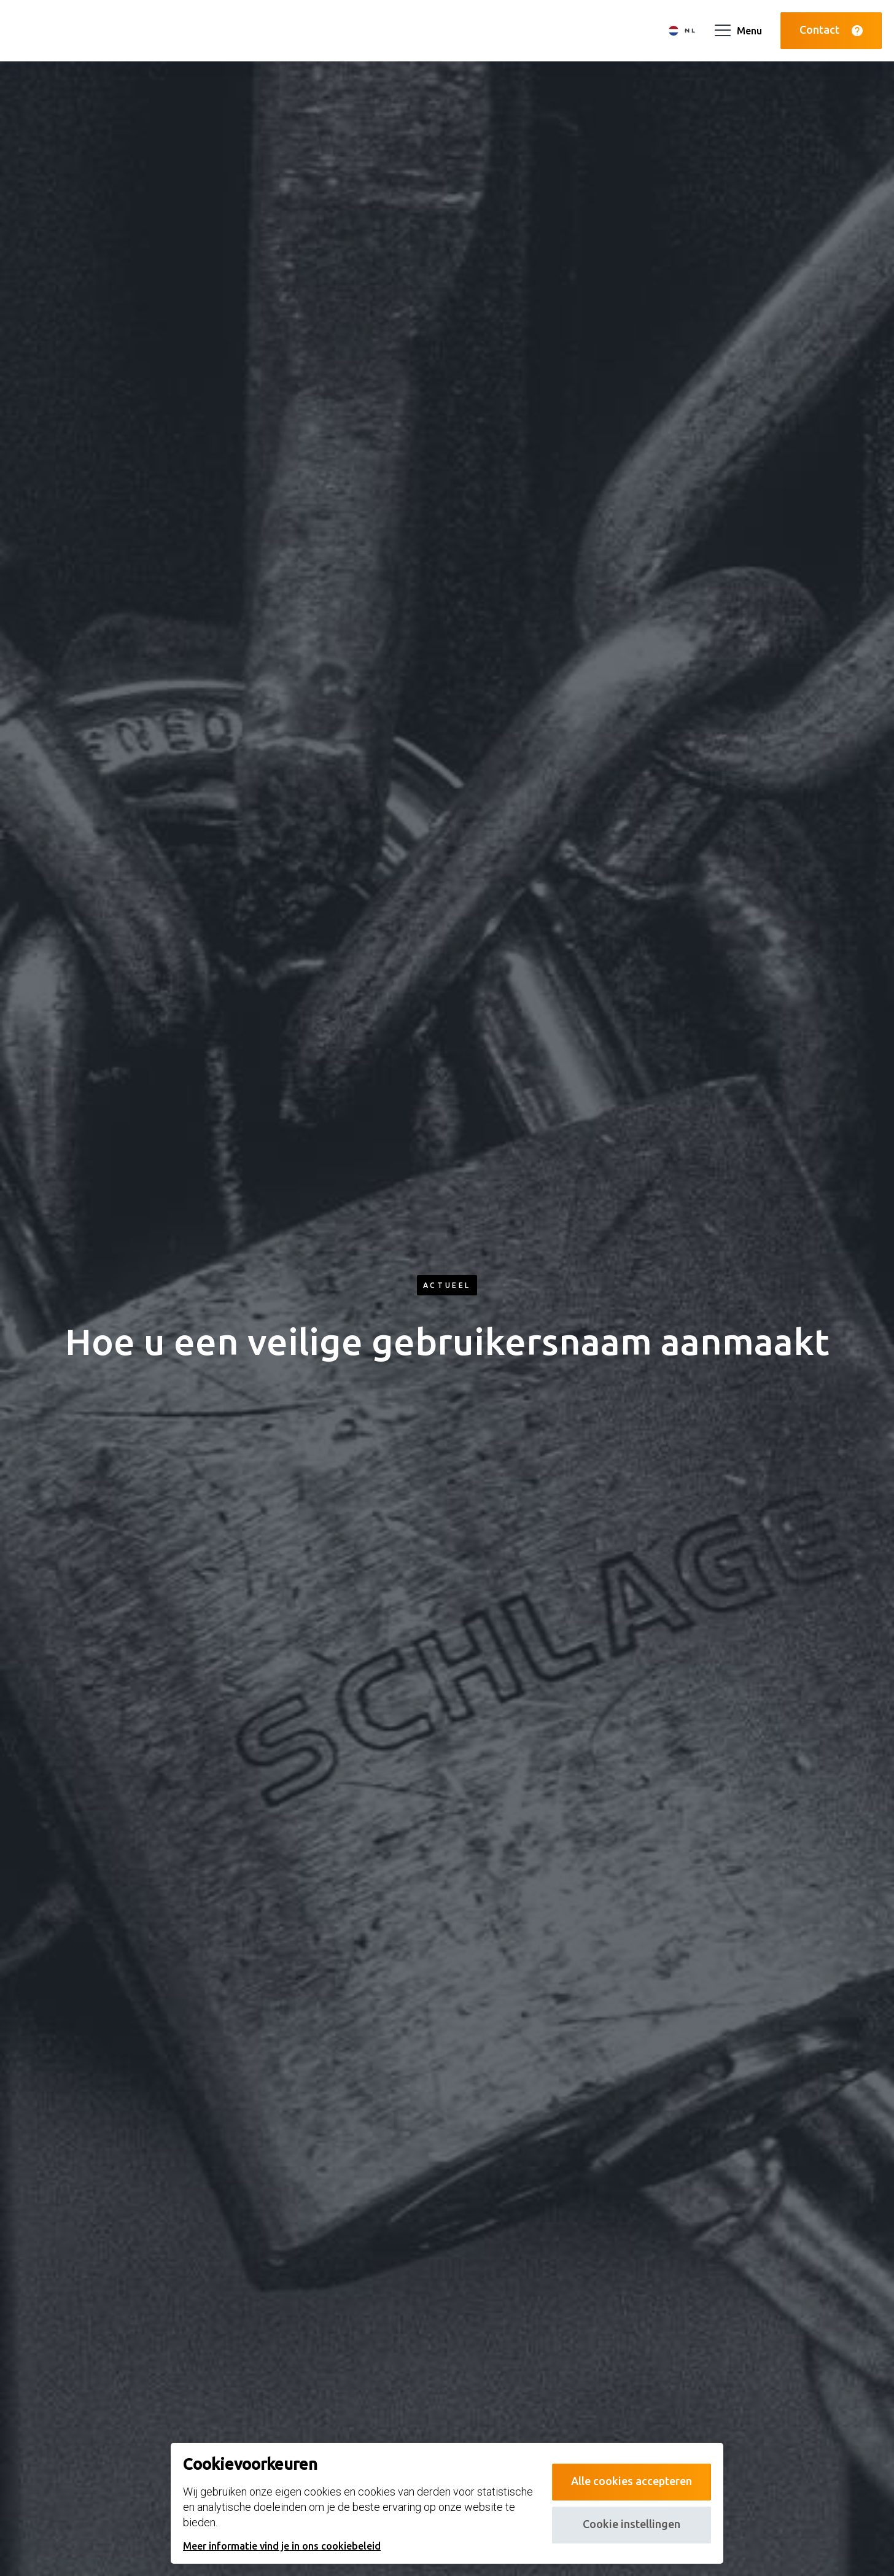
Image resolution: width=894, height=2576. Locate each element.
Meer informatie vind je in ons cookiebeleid (282, 2545)
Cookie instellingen (631, 2524)
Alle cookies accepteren (631, 2481)
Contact (831, 29)
